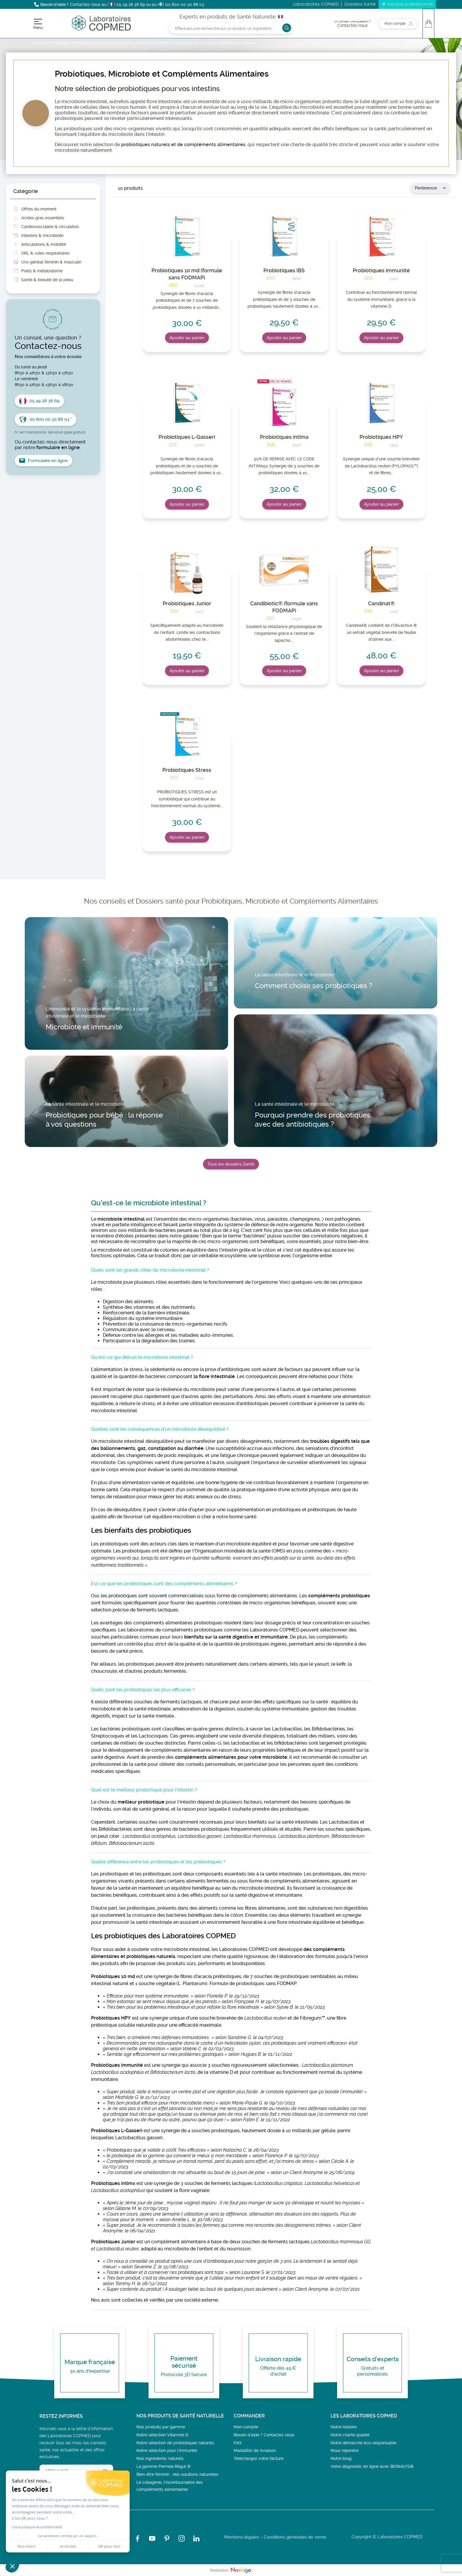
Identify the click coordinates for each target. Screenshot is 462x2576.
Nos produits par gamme (160, 2427)
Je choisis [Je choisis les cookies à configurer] (67, 2546)
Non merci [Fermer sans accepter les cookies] (26, 2546)
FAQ (237, 2442)
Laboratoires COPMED (316, 4)
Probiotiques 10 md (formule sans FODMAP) (186, 274)
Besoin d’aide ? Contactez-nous (264, 2434)
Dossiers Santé (360, 4)
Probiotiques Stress (186, 770)
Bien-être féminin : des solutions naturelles (177, 2474)
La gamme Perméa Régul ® (163, 2466)
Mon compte (246, 2427)
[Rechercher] (231, 28)
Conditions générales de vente (295, 2537)
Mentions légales (241, 2537)
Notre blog (341, 2458)
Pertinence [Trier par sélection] (430, 188)
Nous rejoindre (345, 2450)
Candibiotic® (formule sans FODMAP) (284, 607)
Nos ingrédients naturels (160, 2458)
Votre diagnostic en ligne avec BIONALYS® (372, 2466)
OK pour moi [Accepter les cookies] (109, 2546)
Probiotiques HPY (381, 437)
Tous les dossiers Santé (231, 1164)
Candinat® (381, 603)
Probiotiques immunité (381, 270)
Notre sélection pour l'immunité (166, 2450)
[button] (12, 2566)
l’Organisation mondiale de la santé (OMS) (238, 1551)
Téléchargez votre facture (258, 2458)
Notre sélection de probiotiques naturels (175, 2442)
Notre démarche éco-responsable (363, 2442)
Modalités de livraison (255, 2450)
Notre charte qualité (350, 2434)
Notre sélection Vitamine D (162, 2434)
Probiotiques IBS (284, 270)
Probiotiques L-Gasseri (187, 437)
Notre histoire (344, 2427)
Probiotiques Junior (187, 603)
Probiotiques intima (284, 437)
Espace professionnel (410, 4)
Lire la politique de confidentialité (37, 2527)
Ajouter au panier (186, 337)
